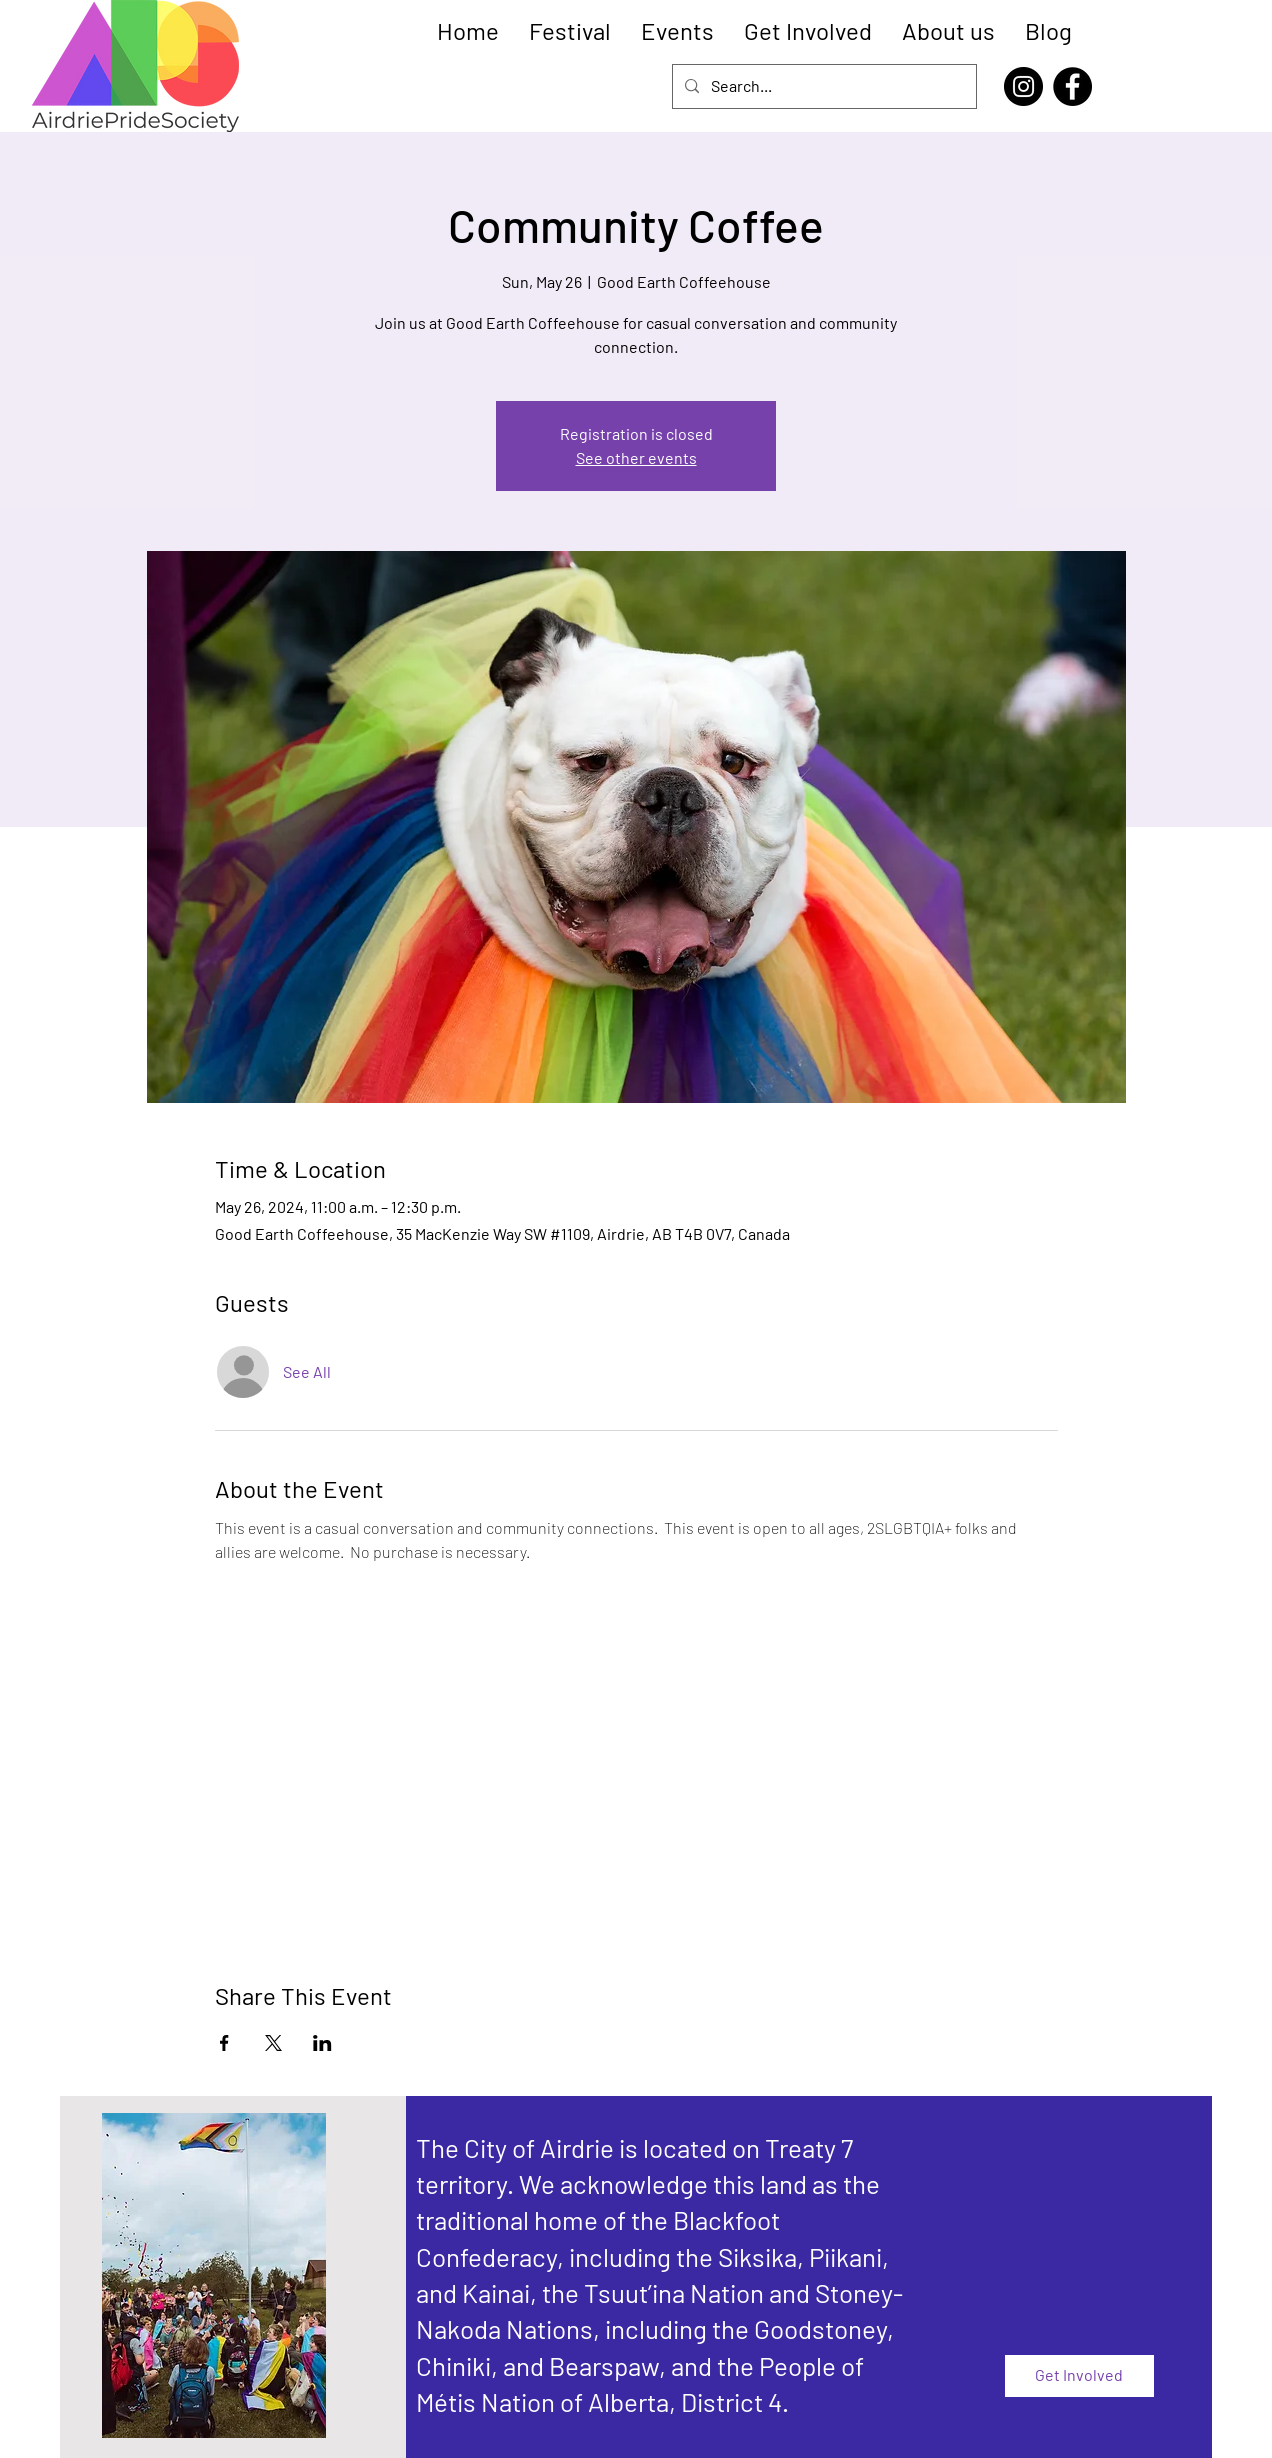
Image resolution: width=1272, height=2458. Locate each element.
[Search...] (822, 86)
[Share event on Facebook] (224, 2043)
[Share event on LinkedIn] (322, 2043)
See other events (636, 457)
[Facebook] (1072, 86)
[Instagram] (1023, 86)
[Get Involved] (1079, 2376)
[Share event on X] (273, 2043)
